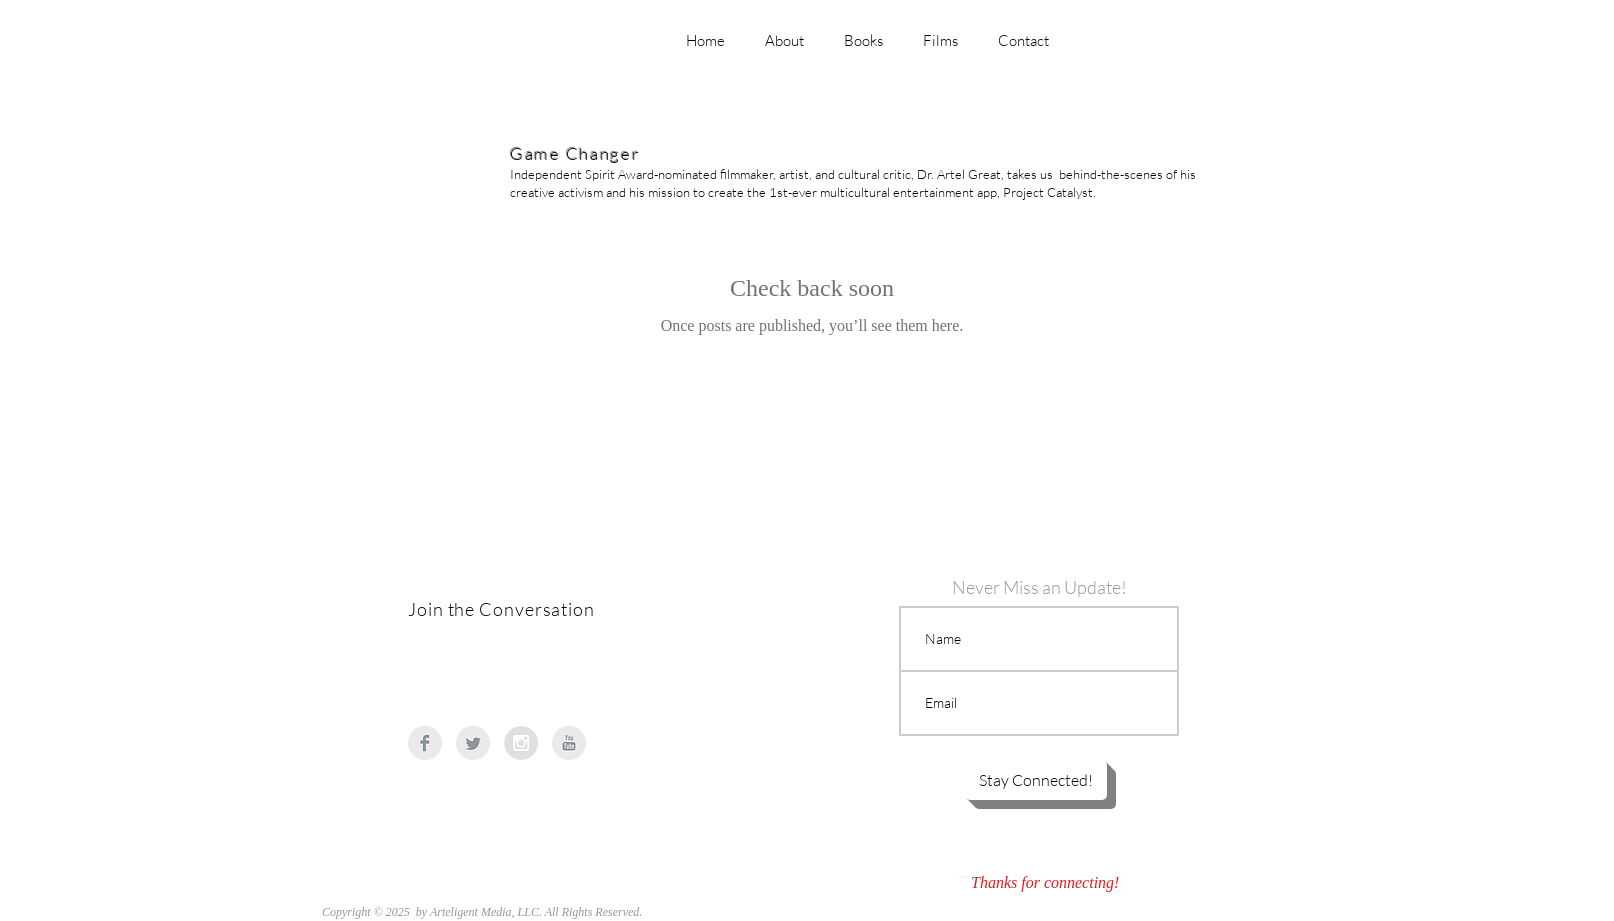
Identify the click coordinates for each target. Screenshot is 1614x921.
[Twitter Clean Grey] (473, 743)
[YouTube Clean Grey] (569, 743)
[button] (1036, 780)
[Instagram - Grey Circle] (521, 743)
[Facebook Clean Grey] (425, 743)
